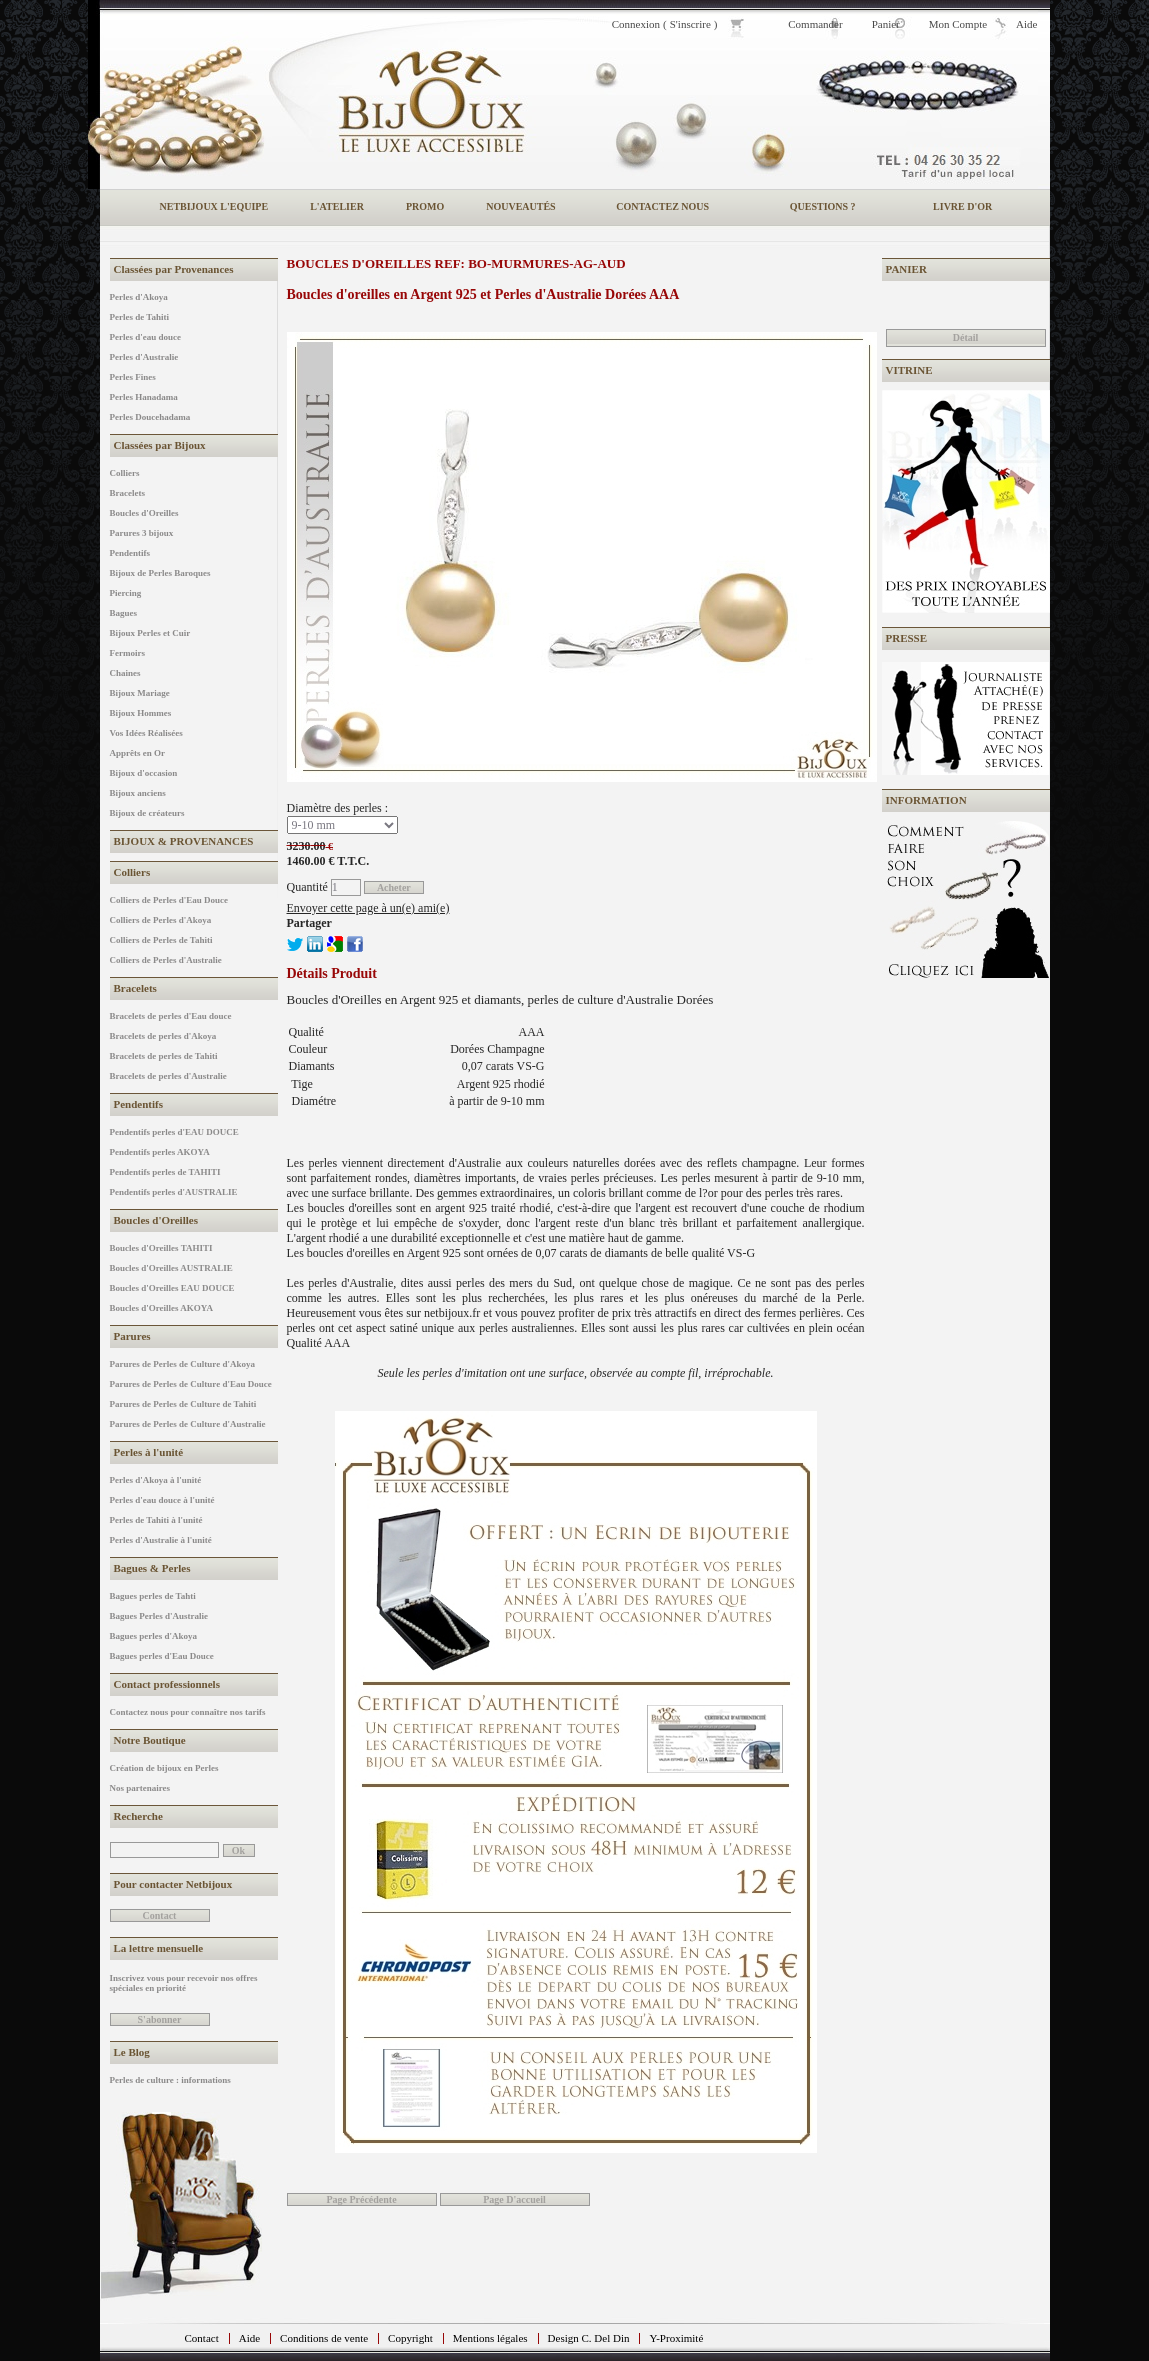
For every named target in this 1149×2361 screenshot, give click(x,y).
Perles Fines (133, 377)
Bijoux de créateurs (147, 813)
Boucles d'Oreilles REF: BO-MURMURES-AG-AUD (456, 263)
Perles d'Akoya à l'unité (156, 1480)
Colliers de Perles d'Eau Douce (169, 900)
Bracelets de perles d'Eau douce (171, 1016)
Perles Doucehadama (150, 417)
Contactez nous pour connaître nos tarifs (188, 1712)
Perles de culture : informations (170, 2080)
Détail (966, 337)
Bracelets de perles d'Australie (168, 1076)
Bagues (124, 613)
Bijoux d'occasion (144, 773)
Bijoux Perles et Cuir (150, 633)
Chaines (125, 673)
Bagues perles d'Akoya (154, 1636)
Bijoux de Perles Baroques (160, 573)
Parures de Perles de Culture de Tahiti (183, 1404)
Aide (249, 2338)
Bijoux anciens (138, 793)
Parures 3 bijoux (142, 533)
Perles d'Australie (144, 357)
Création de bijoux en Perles (164, 1768)
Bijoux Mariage (140, 693)
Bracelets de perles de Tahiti (164, 1056)
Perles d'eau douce (146, 337)
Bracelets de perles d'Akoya (163, 1036)
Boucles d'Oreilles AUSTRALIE (171, 1268)
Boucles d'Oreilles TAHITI (161, 1248)
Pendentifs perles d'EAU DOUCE (174, 1132)
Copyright (410, 2338)
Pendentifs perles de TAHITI (165, 1172)
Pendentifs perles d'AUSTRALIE (174, 1192)
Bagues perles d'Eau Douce (162, 1656)
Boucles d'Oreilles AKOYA (162, 1308)
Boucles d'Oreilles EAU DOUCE (172, 1288)
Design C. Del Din (589, 2338)
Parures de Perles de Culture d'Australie (188, 1424)
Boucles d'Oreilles (144, 513)
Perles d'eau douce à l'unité (162, 1500)
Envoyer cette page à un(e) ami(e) (368, 908)
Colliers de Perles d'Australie (166, 960)
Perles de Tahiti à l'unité (156, 1520)
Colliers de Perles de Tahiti (161, 940)
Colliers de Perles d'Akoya (161, 920)
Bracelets (127, 493)
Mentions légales (490, 2338)
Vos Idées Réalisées (146, 733)
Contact (202, 2338)
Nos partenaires (140, 1788)
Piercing (126, 593)
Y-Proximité (676, 2338)
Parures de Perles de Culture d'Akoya (182, 1364)
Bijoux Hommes (141, 713)
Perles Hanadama (144, 397)
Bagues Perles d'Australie (159, 1616)
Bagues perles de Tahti (153, 1596)
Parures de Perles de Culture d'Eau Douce (191, 1384)
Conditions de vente (324, 2338)
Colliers (125, 473)
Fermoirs (127, 653)
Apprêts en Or (138, 753)
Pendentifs (130, 553)
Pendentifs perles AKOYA (160, 1152)
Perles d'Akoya (139, 297)
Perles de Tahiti (140, 317)
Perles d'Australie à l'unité (161, 1540)
